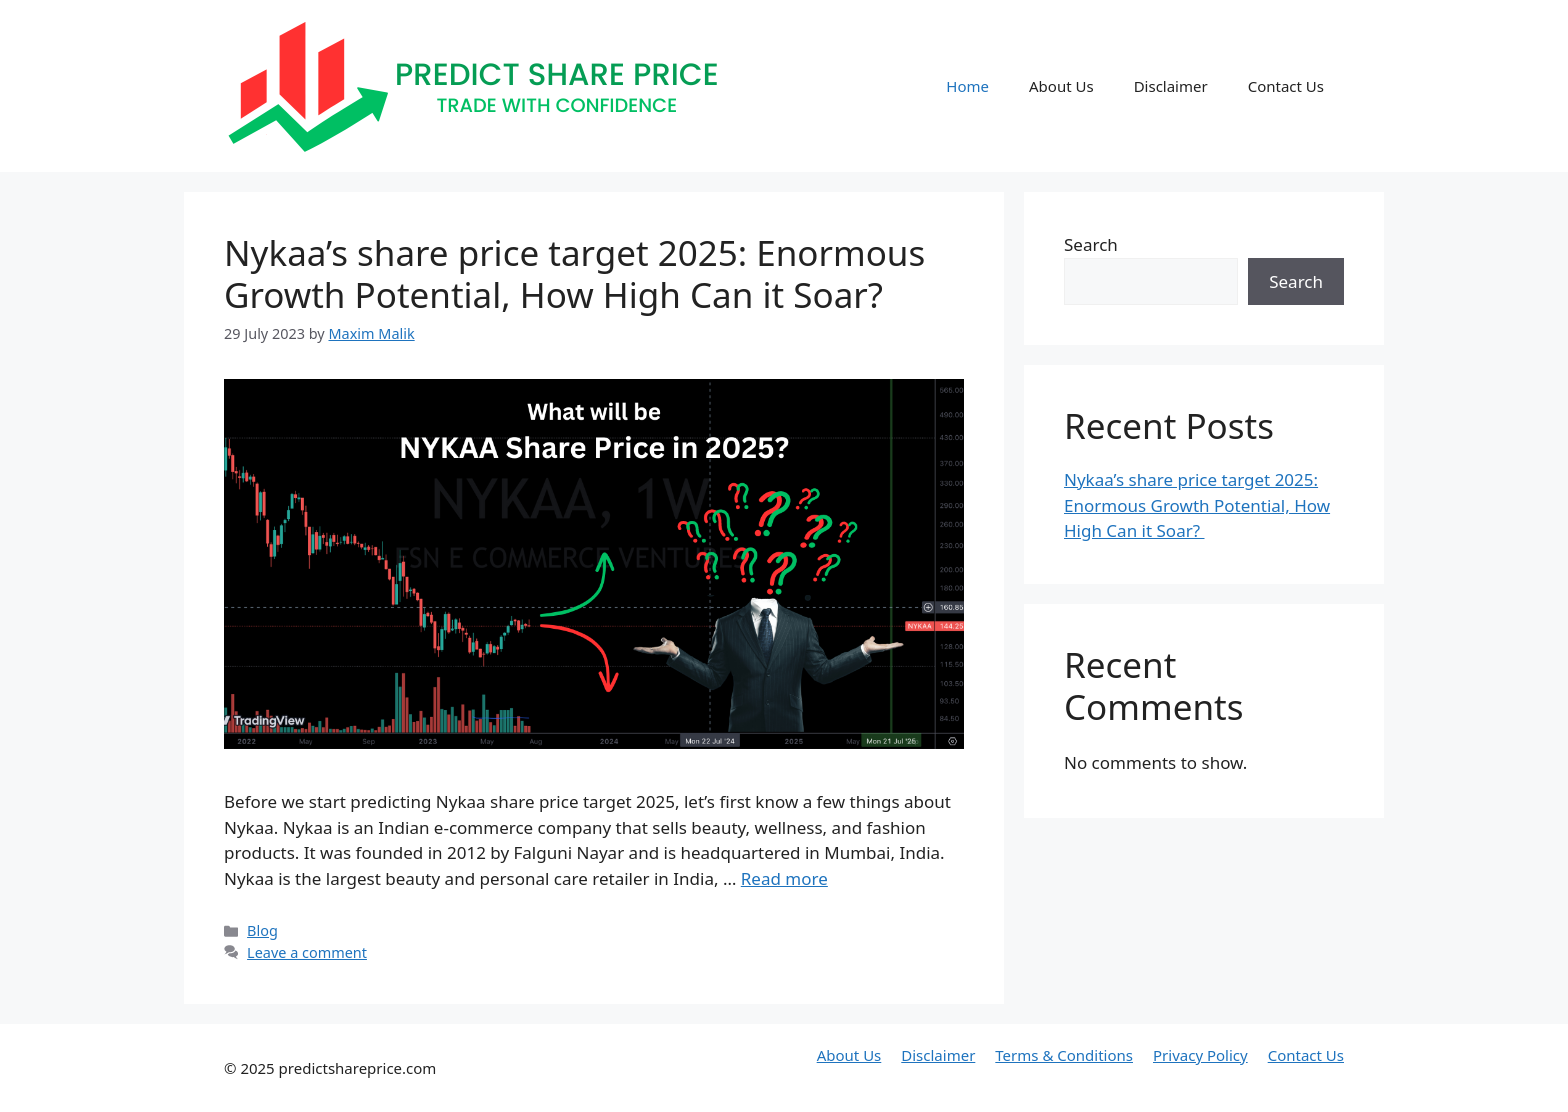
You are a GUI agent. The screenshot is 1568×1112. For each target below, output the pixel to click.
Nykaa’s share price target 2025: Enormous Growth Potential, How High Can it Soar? (574, 273)
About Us (1061, 86)
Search (1091, 244)
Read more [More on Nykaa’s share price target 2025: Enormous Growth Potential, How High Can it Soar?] (784, 878)
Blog (262, 930)
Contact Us (1286, 86)
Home (967, 86)
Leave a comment (307, 952)
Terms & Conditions (1064, 1055)
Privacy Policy (1200, 1055)
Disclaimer (1171, 86)
